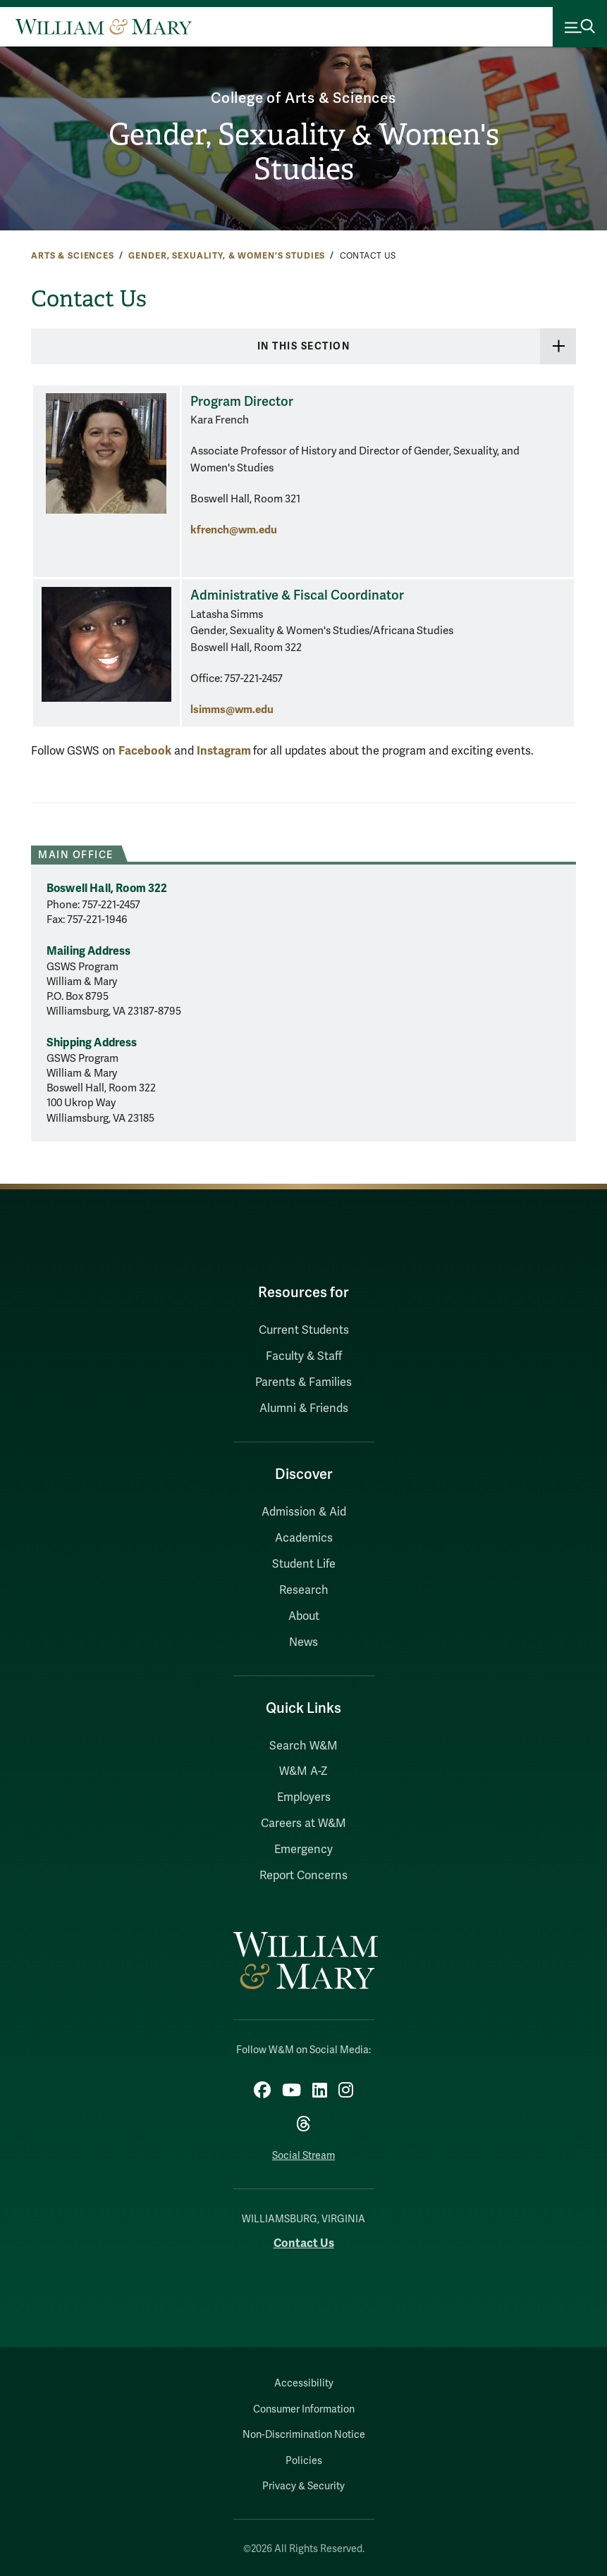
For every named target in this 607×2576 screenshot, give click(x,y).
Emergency (303, 1850)
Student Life (304, 1564)
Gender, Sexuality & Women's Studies (303, 152)
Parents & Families (303, 1382)
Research (304, 1590)
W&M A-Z (303, 1771)
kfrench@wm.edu (233, 529)
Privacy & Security (303, 2486)
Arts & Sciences (72, 255)
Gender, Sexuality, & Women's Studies (226, 255)
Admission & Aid (304, 1512)
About (303, 1616)
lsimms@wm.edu (232, 709)
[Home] (104, 27)
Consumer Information (304, 2409)
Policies (304, 2461)
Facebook (144, 750)
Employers (304, 1797)
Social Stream (303, 2156)
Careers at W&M (303, 1823)
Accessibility (303, 2383)
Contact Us (304, 2243)
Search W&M (303, 1746)
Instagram (225, 750)
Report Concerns (303, 1876)
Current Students (304, 1330)
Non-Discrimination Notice (304, 2435)
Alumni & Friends (303, 1408)
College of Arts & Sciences (303, 98)
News (303, 1642)
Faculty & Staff (304, 1356)
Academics (304, 1538)
